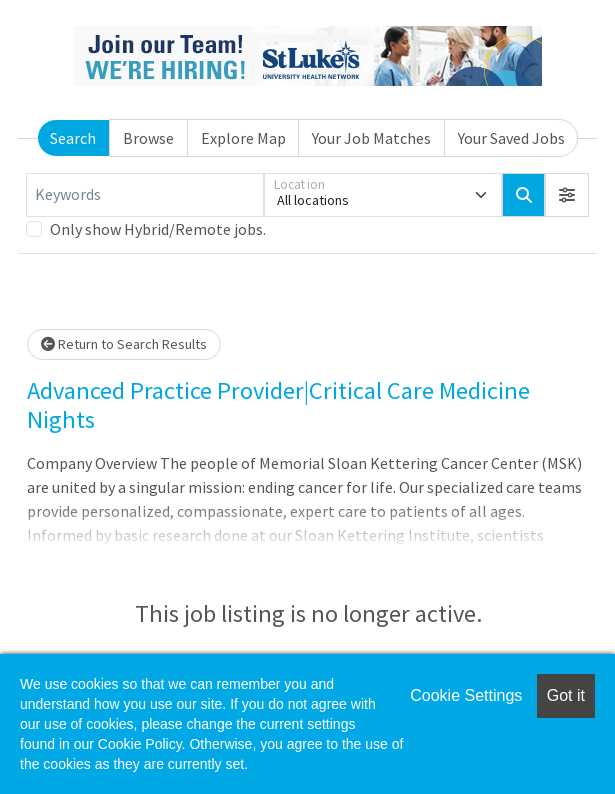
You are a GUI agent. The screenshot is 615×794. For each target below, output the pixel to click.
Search (73, 138)
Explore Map (243, 138)
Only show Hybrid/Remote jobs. (158, 229)
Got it (566, 695)
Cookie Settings (466, 695)
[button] (567, 195)
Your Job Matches (371, 138)
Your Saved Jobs (511, 138)
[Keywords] (145, 195)
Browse (148, 138)
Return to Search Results (124, 344)
